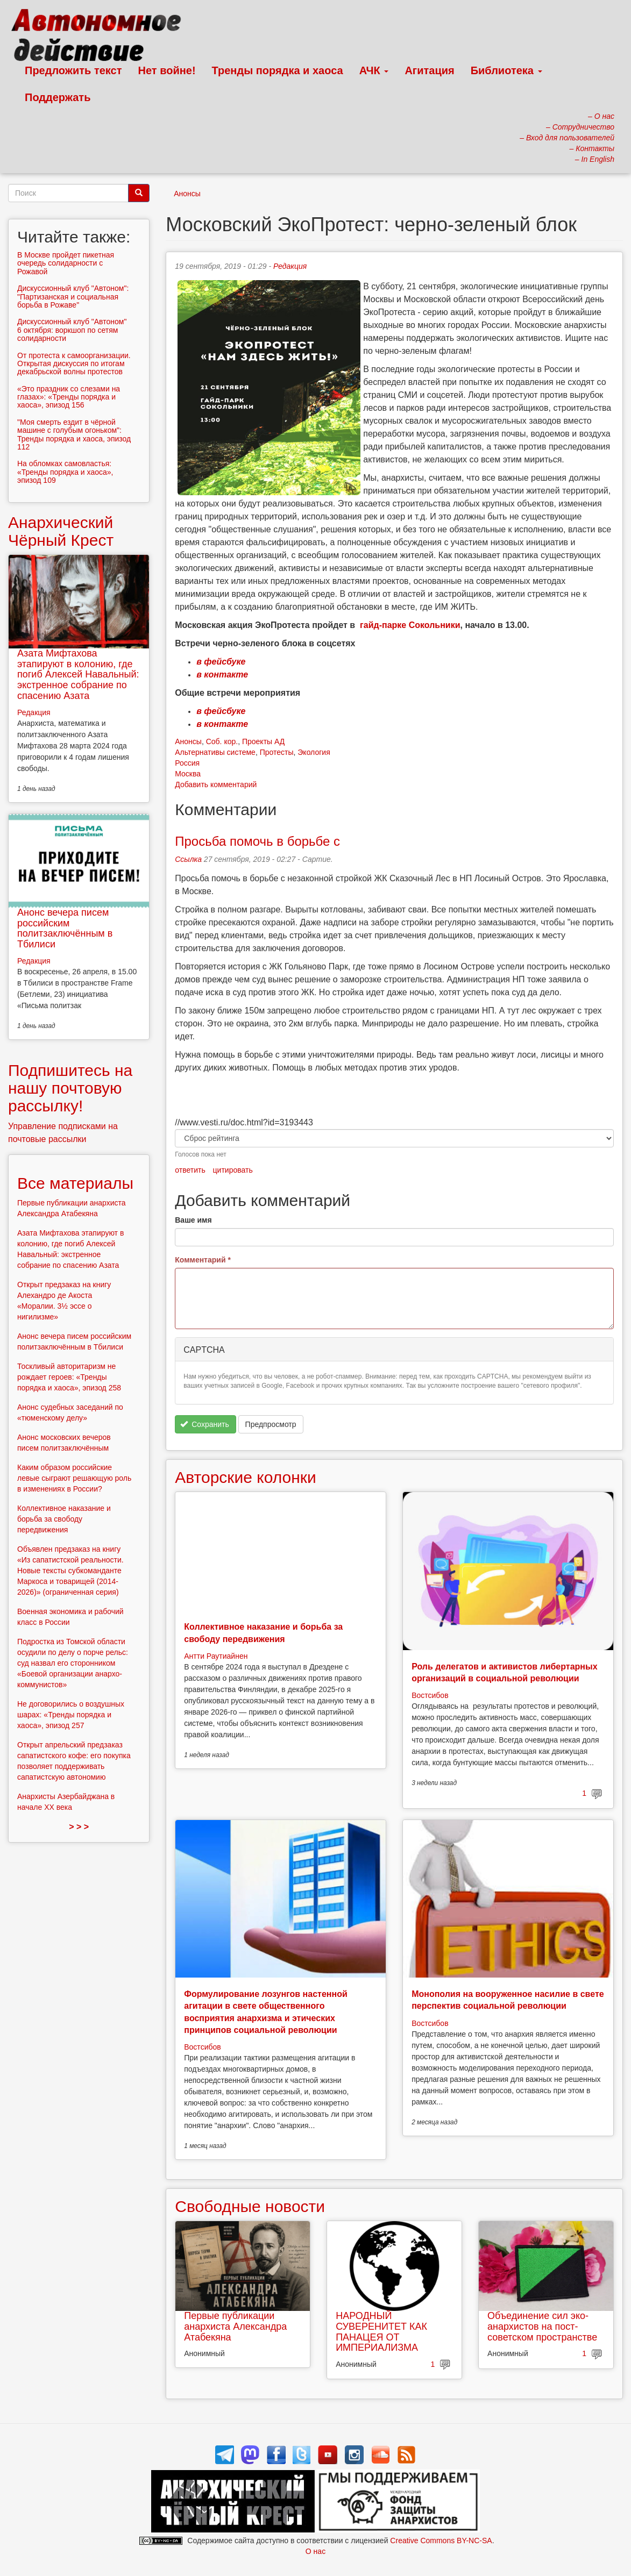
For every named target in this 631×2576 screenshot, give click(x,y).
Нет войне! (167, 70)
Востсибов (430, 1695)
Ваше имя (193, 1220)
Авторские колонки (245, 1477)
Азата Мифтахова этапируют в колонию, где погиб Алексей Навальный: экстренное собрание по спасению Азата (78, 674)
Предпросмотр (270, 1424)
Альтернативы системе (215, 752)
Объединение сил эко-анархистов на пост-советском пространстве (542, 2326)
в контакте (222, 674)
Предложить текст (73, 70)
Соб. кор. (222, 741)
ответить (190, 1170)
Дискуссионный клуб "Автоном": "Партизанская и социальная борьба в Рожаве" (73, 296)
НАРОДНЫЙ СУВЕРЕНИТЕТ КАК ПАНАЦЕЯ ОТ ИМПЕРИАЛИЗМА (381, 2331)
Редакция (290, 266)
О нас (315, 2551)
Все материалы (75, 1183)
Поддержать (57, 97)
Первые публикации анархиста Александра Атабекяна (235, 2326)
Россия (187, 763)
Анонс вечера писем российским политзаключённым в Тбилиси (64, 928)
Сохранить (204, 1424)
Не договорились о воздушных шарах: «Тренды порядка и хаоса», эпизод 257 (70, 1715)
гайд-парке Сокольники (410, 625)
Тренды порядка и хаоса (277, 70)
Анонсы (187, 193)
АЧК (374, 70)
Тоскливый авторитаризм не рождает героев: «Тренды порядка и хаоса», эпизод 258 (69, 1377)
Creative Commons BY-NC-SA (441, 2540)
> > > (79, 1826)
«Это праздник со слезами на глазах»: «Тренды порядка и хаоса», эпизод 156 (68, 397)
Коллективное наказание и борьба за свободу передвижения (64, 1519)
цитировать (233, 1170)
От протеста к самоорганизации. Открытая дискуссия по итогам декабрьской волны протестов (74, 363)
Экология (313, 752)
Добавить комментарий (216, 784)
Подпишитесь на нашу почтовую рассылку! (70, 1088)
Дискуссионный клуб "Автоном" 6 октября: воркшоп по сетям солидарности (71, 329)
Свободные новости (250, 2206)
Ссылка (188, 859)
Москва (188, 773)
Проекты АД (263, 741)
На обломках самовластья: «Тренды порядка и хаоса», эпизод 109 (65, 471)
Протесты (277, 752)
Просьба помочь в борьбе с (257, 841)
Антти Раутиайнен (215, 1656)
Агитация (429, 70)
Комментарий (203, 1259)
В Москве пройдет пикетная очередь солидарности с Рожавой (65, 263)
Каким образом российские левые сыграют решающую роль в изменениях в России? (74, 1478)
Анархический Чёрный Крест (61, 531)
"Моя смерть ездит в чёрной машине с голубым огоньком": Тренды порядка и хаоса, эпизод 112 (74, 434)
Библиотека (506, 70)
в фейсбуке (220, 661)
